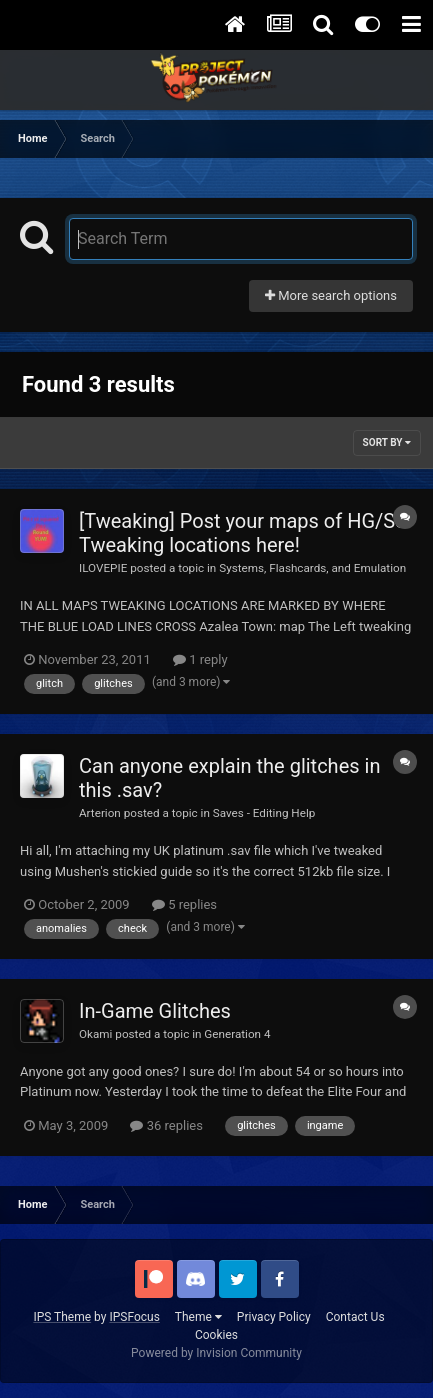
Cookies (216, 1335)
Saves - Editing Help (264, 813)
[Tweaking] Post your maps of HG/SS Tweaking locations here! (243, 533)
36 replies (166, 1125)
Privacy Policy (274, 1317)
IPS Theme (62, 1317)
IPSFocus (134, 1317)
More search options (331, 295)
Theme (198, 1317)
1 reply (200, 659)
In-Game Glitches (155, 1011)
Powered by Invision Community (216, 1353)
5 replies (184, 904)
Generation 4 (237, 1034)
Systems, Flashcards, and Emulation (312, 568)
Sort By (387, 442)
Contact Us (355, 1317)
